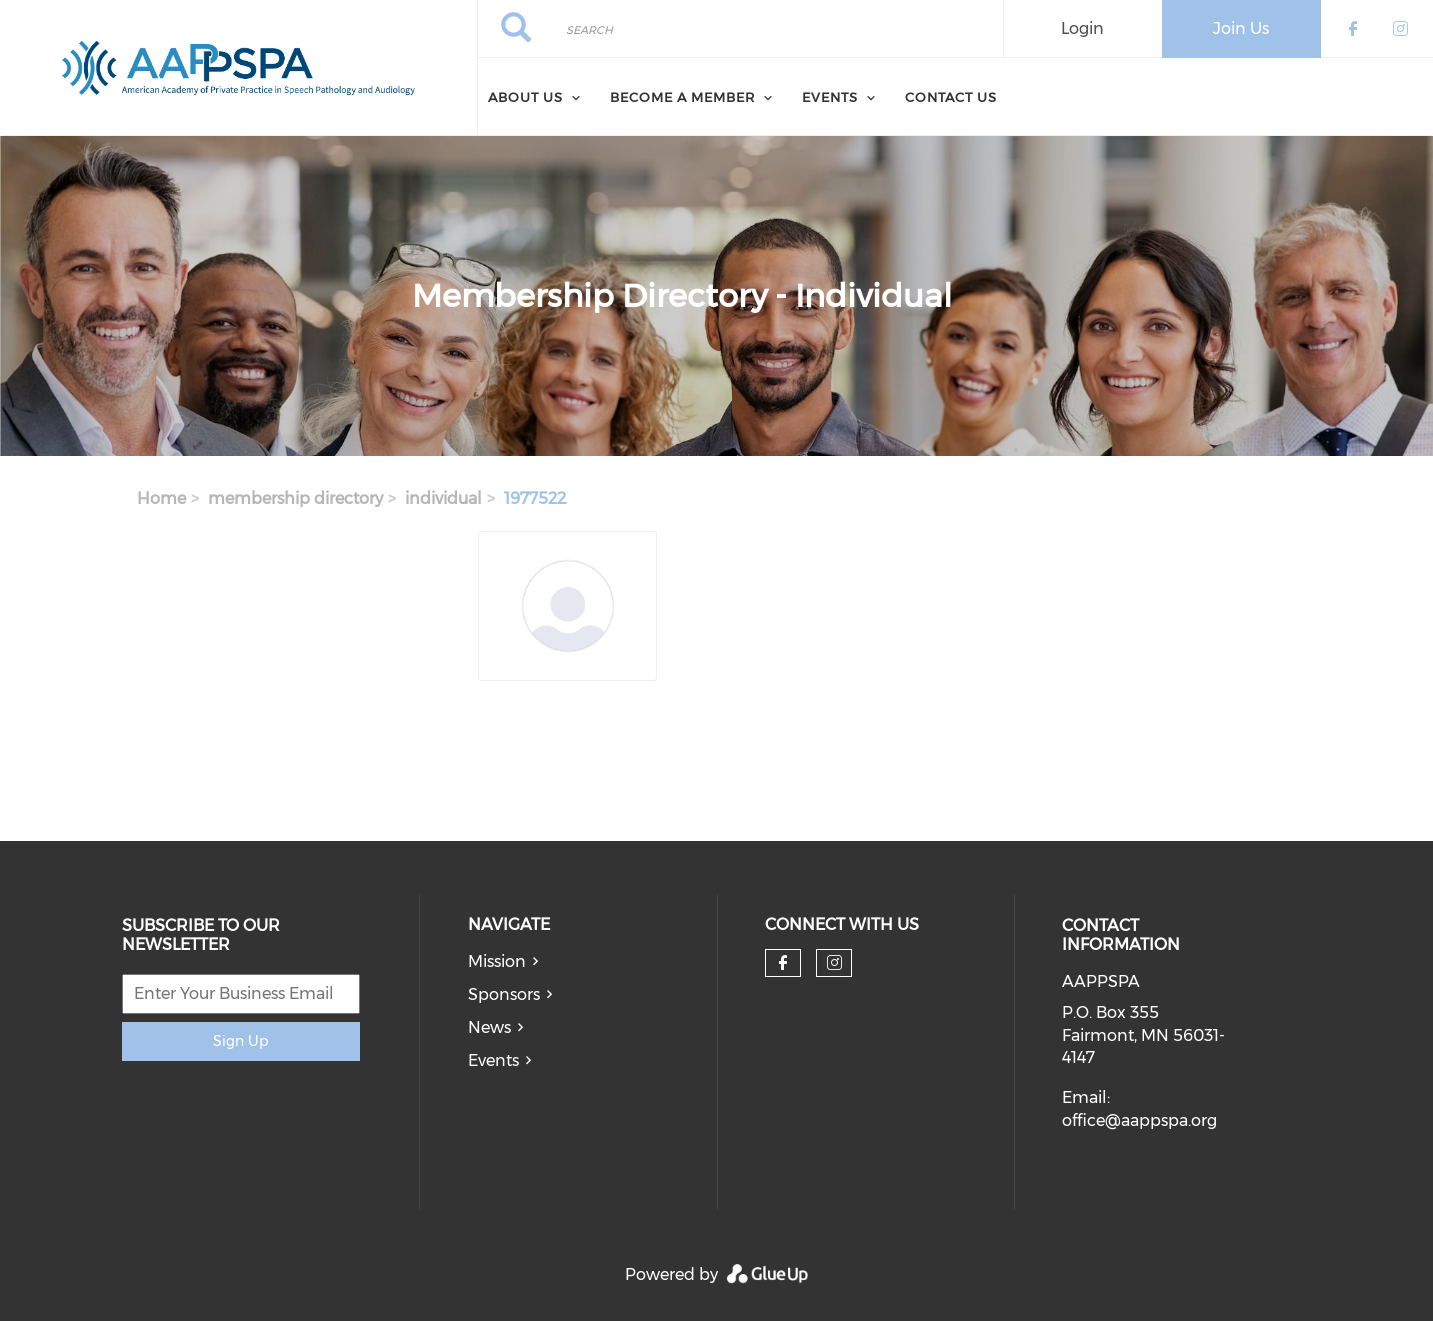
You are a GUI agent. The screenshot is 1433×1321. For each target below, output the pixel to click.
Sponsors (504, 994)
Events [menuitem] (830, 97)
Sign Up (240, 1041)
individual (443, 498)
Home (161, 498)
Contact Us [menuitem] (951, 97)
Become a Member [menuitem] (682, 97)
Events (493, 1060)
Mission (497, 961)
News (489, 1027)
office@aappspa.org (1139, 1120)
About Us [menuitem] (525, 97)
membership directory (295, 498)
